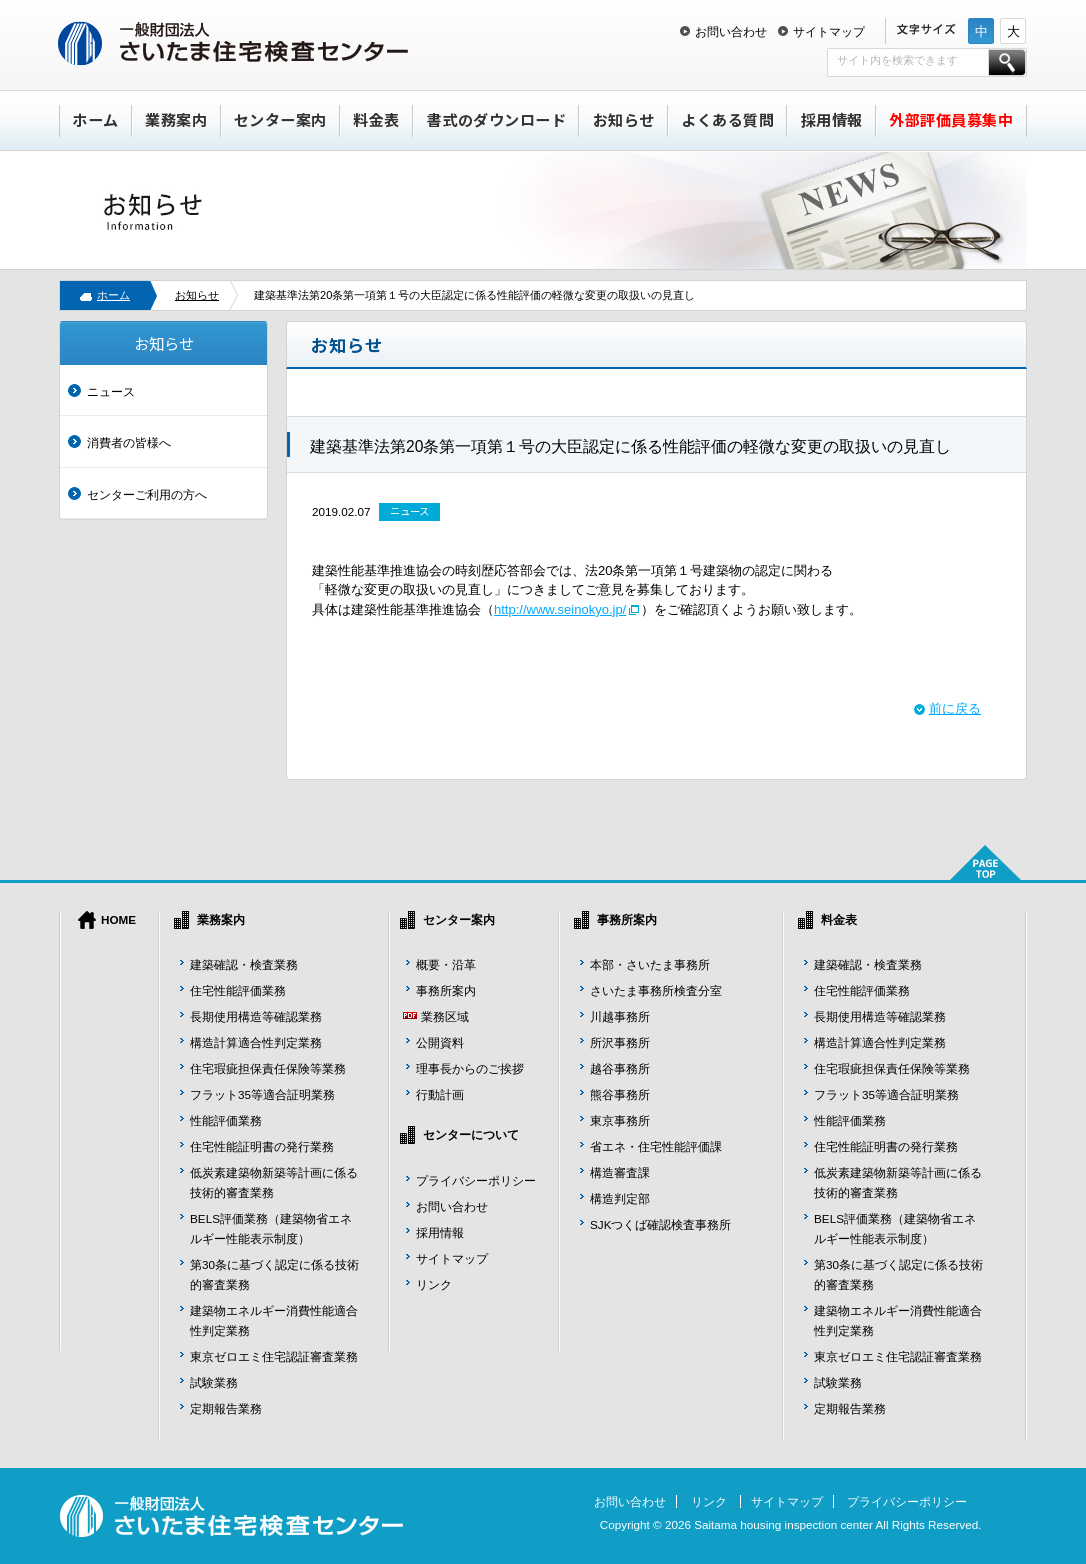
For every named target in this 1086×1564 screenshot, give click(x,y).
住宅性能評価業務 (238, 990)
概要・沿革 (446, 964)
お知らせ (624, 119)
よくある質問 (727, 119)
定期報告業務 (226, 1408)
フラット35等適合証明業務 (262, 1094)
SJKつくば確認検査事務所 (660, 1224)
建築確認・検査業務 (244, 964)
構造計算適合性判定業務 (256, 1042)
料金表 (376, 119)
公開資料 (440, 1042)
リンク (434, 1284)
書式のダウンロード (497, 119)
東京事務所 (620, 1120)
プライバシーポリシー (476, 1180)
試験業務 (214, 1382)
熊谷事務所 (620, 1094)
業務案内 (176, 119)
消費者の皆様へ (129, 442)
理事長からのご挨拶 (470, 1068)
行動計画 (440, 1094)
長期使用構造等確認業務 (256, 1016)
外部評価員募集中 (951, 119)
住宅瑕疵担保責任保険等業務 (268, 1068)
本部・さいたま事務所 (650, 964)
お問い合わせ (731, 31)
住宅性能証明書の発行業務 (262, 1146)
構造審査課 (620, 1172)
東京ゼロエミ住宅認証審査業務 (274, 1356)
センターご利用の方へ (147, 494)
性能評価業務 (226, 1120)
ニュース (111, 391)
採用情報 (832, 119)
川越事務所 (620, 1016)
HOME (118, 919)
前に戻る (955, 708)
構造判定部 (620, 1198)
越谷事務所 (620, 1068)
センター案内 (280, 119)
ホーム (95, 119)
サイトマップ (829, 31)
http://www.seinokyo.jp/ (560, 609)
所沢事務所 (620, 1042)
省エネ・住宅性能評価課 (656, 1146)
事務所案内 (446, 990)
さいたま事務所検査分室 (656, 990)
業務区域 (445, 1016)
